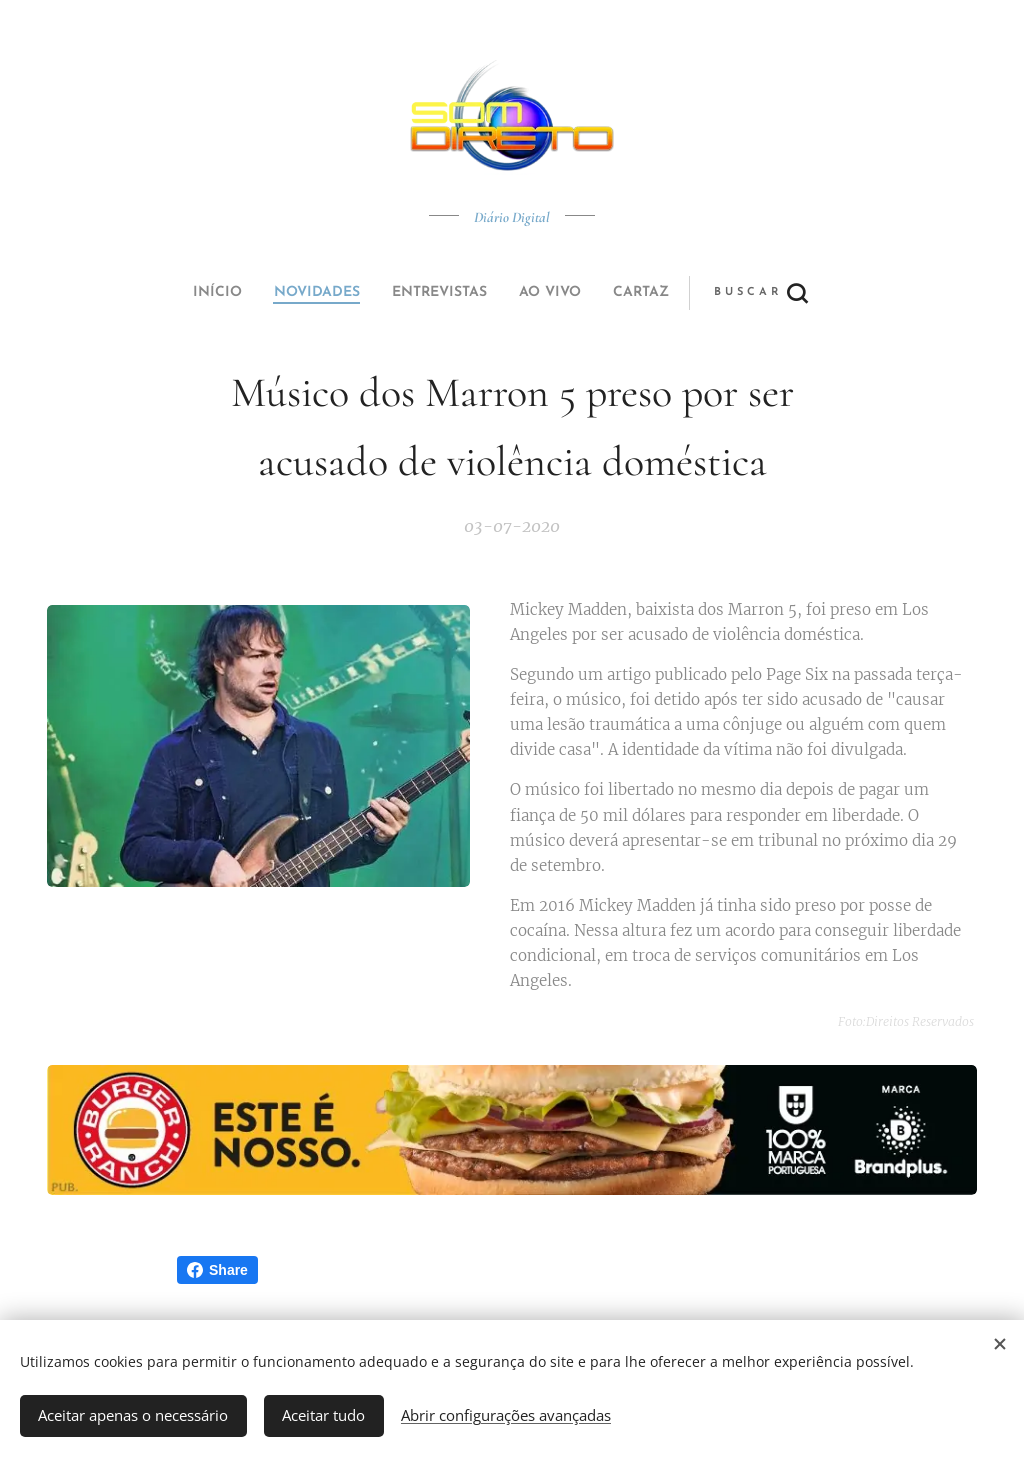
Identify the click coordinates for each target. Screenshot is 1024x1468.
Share (217, 1270)
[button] (586, 293)
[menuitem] (375, 293)
